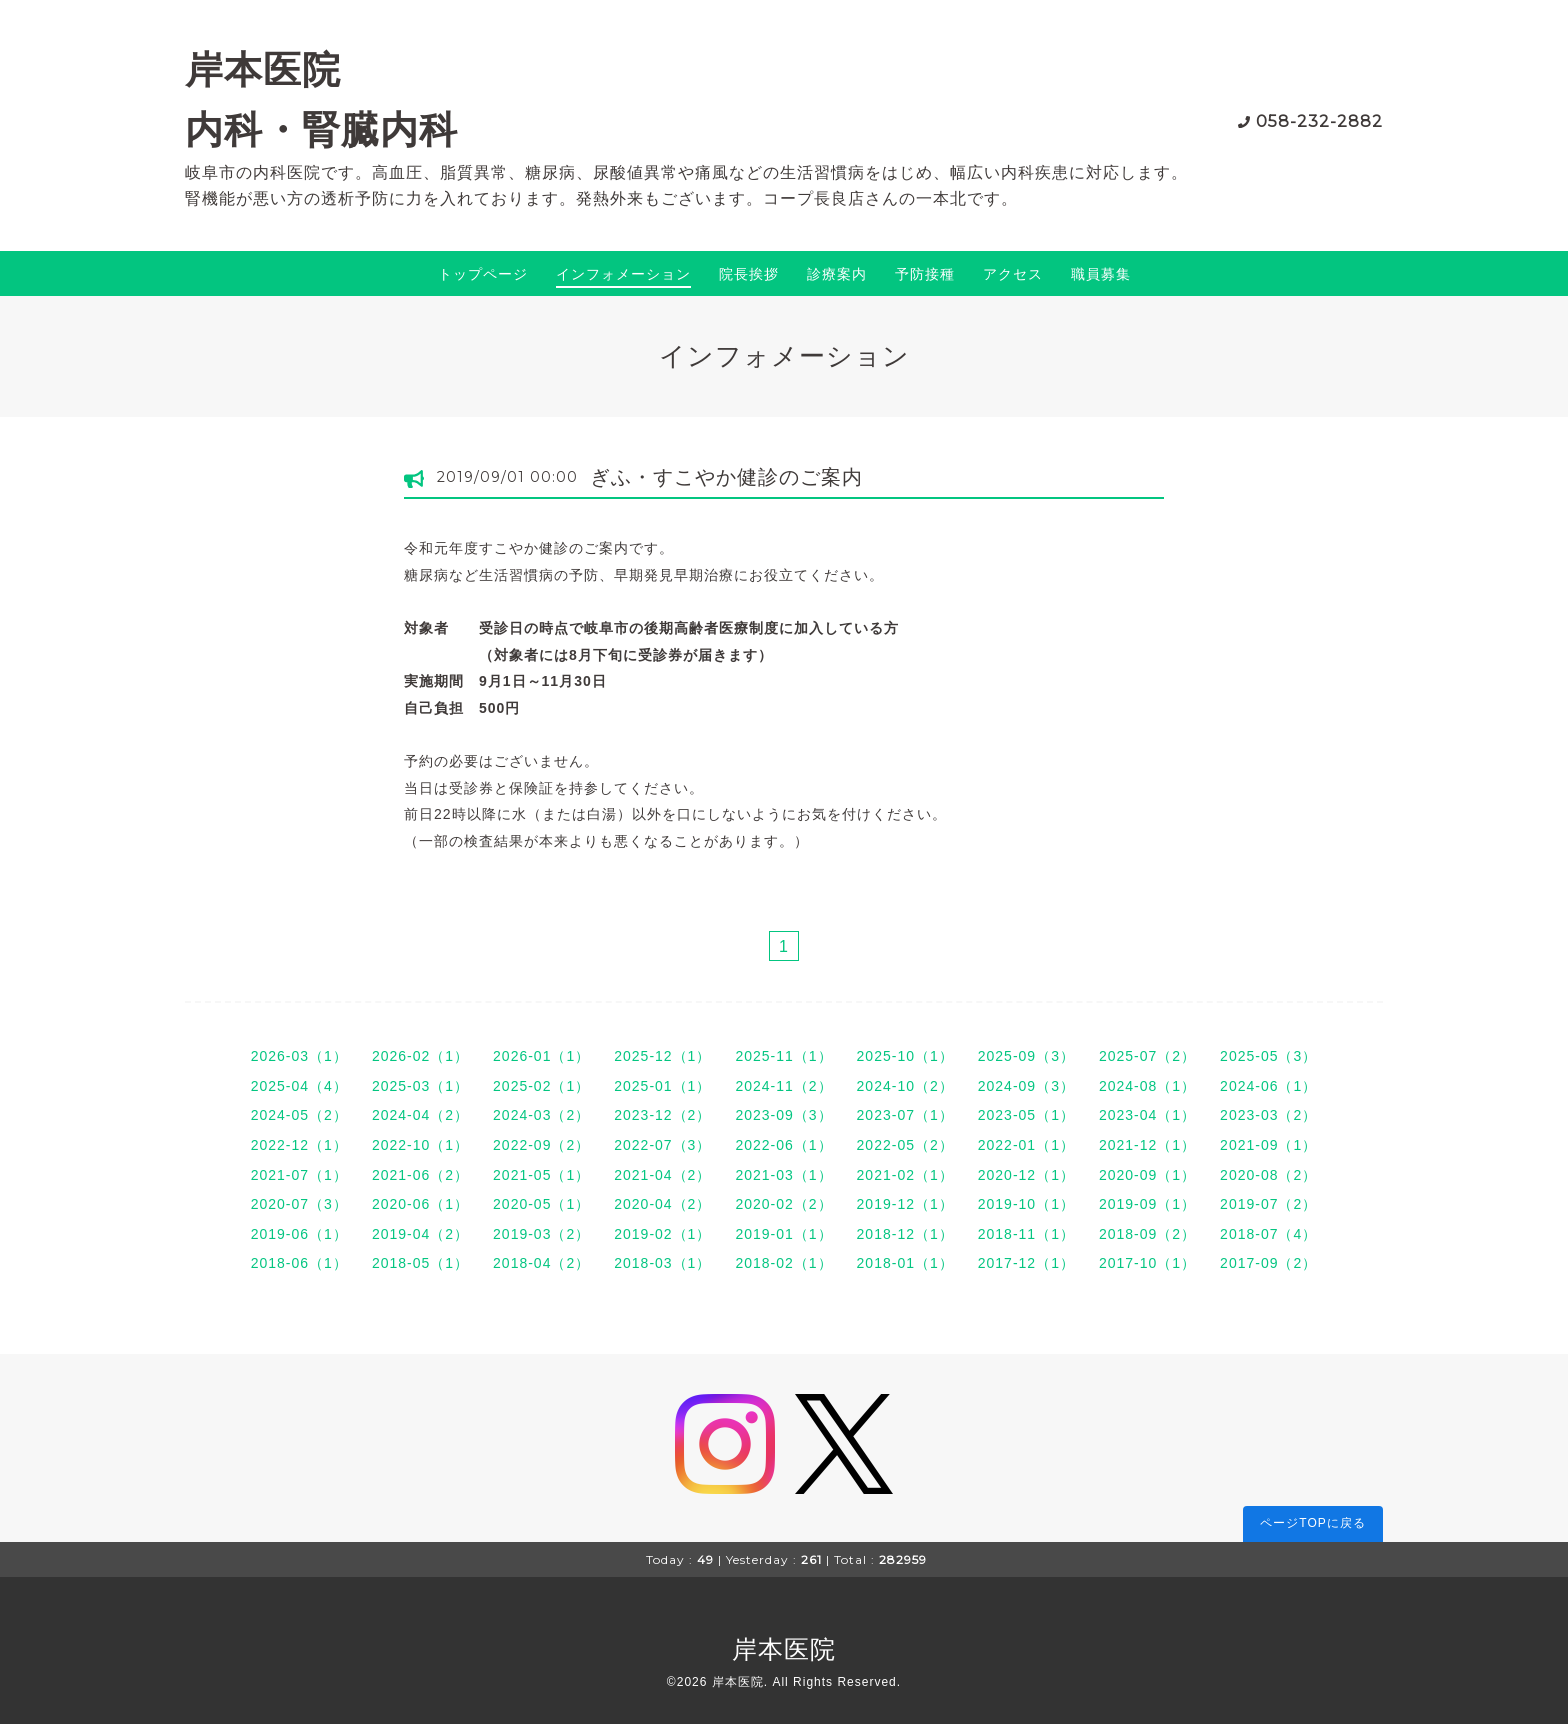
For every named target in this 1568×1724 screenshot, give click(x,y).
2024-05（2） (299, 1115)
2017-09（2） (1268, 1263)
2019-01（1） (783, 1234)
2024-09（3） (1026, 1086)
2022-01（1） (1026, 1145)
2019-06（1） (299, 1234)
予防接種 (925, 274)
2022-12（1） (299, 1145)
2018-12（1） (905, 1234)
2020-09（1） (1147, 1175)
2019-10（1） (1026, 1204)
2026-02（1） (420, 1056)
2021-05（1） (541, 1175)
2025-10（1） (905, 1056)
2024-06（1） (1268, 1086)
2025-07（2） (1147, 1056)
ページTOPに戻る (1312, 1523)
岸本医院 (784, 1649)
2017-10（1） (1147, 1263)
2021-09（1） (1268, 1145)
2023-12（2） (662, 1115)
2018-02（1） (783, 1263)
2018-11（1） (1026, 1234)
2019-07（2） (1268, 1204)
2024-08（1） (1147, 1086)
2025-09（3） (1026, 1056)
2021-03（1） (783, 1175)
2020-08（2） (1268, 1175)
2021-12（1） (1147, 1145)
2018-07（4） (1268, 1234)
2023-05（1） (1026, 1115)
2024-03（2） (541, 1115)
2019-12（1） (905, 1204)
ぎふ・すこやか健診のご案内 (726, 477)
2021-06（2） (420, 1175)
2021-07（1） (299, 1175)
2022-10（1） (420, 1145)
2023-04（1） (1147, 1115)
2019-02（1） (662, 1234)
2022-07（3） (662, 1145)
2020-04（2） (662, 1204)
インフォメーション (623, 274)
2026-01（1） (541, 1056)
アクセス (1013, 274)
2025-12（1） (662, 1056)
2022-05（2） (905, 1145)
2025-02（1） (541, 1086)
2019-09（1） (1147, 1204)
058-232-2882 (1319, 121)
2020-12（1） (1026, 1175)
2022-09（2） (541, 1145)
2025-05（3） (1268, 1056)
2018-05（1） (420, 1263)
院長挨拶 (749, 274)
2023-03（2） (1268, 1115)
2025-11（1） (783, 1056)
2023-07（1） (905, 1115)
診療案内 (837, 274)
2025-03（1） (420, 1086)
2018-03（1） (662, 1263)
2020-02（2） (783, 1204)
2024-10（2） (905, 1086)
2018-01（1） (905, 1263)
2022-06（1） (783, 1145)
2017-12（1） (1026, 1263)
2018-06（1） (299, 1263)
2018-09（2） (1147, 1234)
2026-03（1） (299, 1056)
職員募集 (1101, 274)
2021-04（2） (662, 1175)
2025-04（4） (299, 1086)
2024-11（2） (783, 1086)
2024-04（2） (420, 1115)
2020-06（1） (420, 1204)
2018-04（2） (541, 1263)
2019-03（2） (541, 1234)
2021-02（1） (905, 1175)
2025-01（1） (662, 1086)
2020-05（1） (541, 1204)
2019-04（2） (420, 1234)
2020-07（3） (299, 1204)
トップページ (483, 274)
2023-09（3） (783, 1115)
